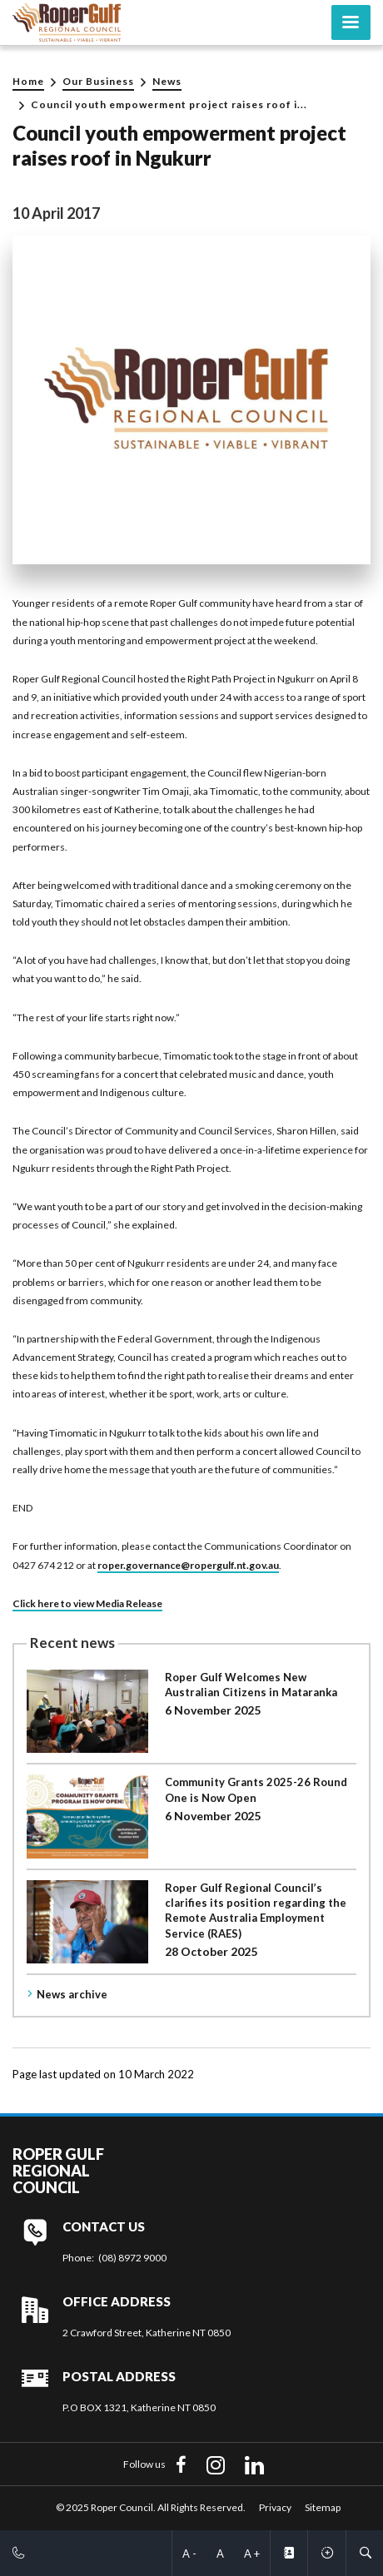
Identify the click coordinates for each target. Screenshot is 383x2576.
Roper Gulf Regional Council (58, 2171)
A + (252, 2553)
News (167, 81)
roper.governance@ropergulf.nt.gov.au (188, 1565)
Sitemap (323, 2507)
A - (189, 2553)
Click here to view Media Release (87, 1603)
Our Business (98, 81)
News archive (72, 1994)
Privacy (275, 2507)
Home (28, 81)
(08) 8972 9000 (132, 2257)
